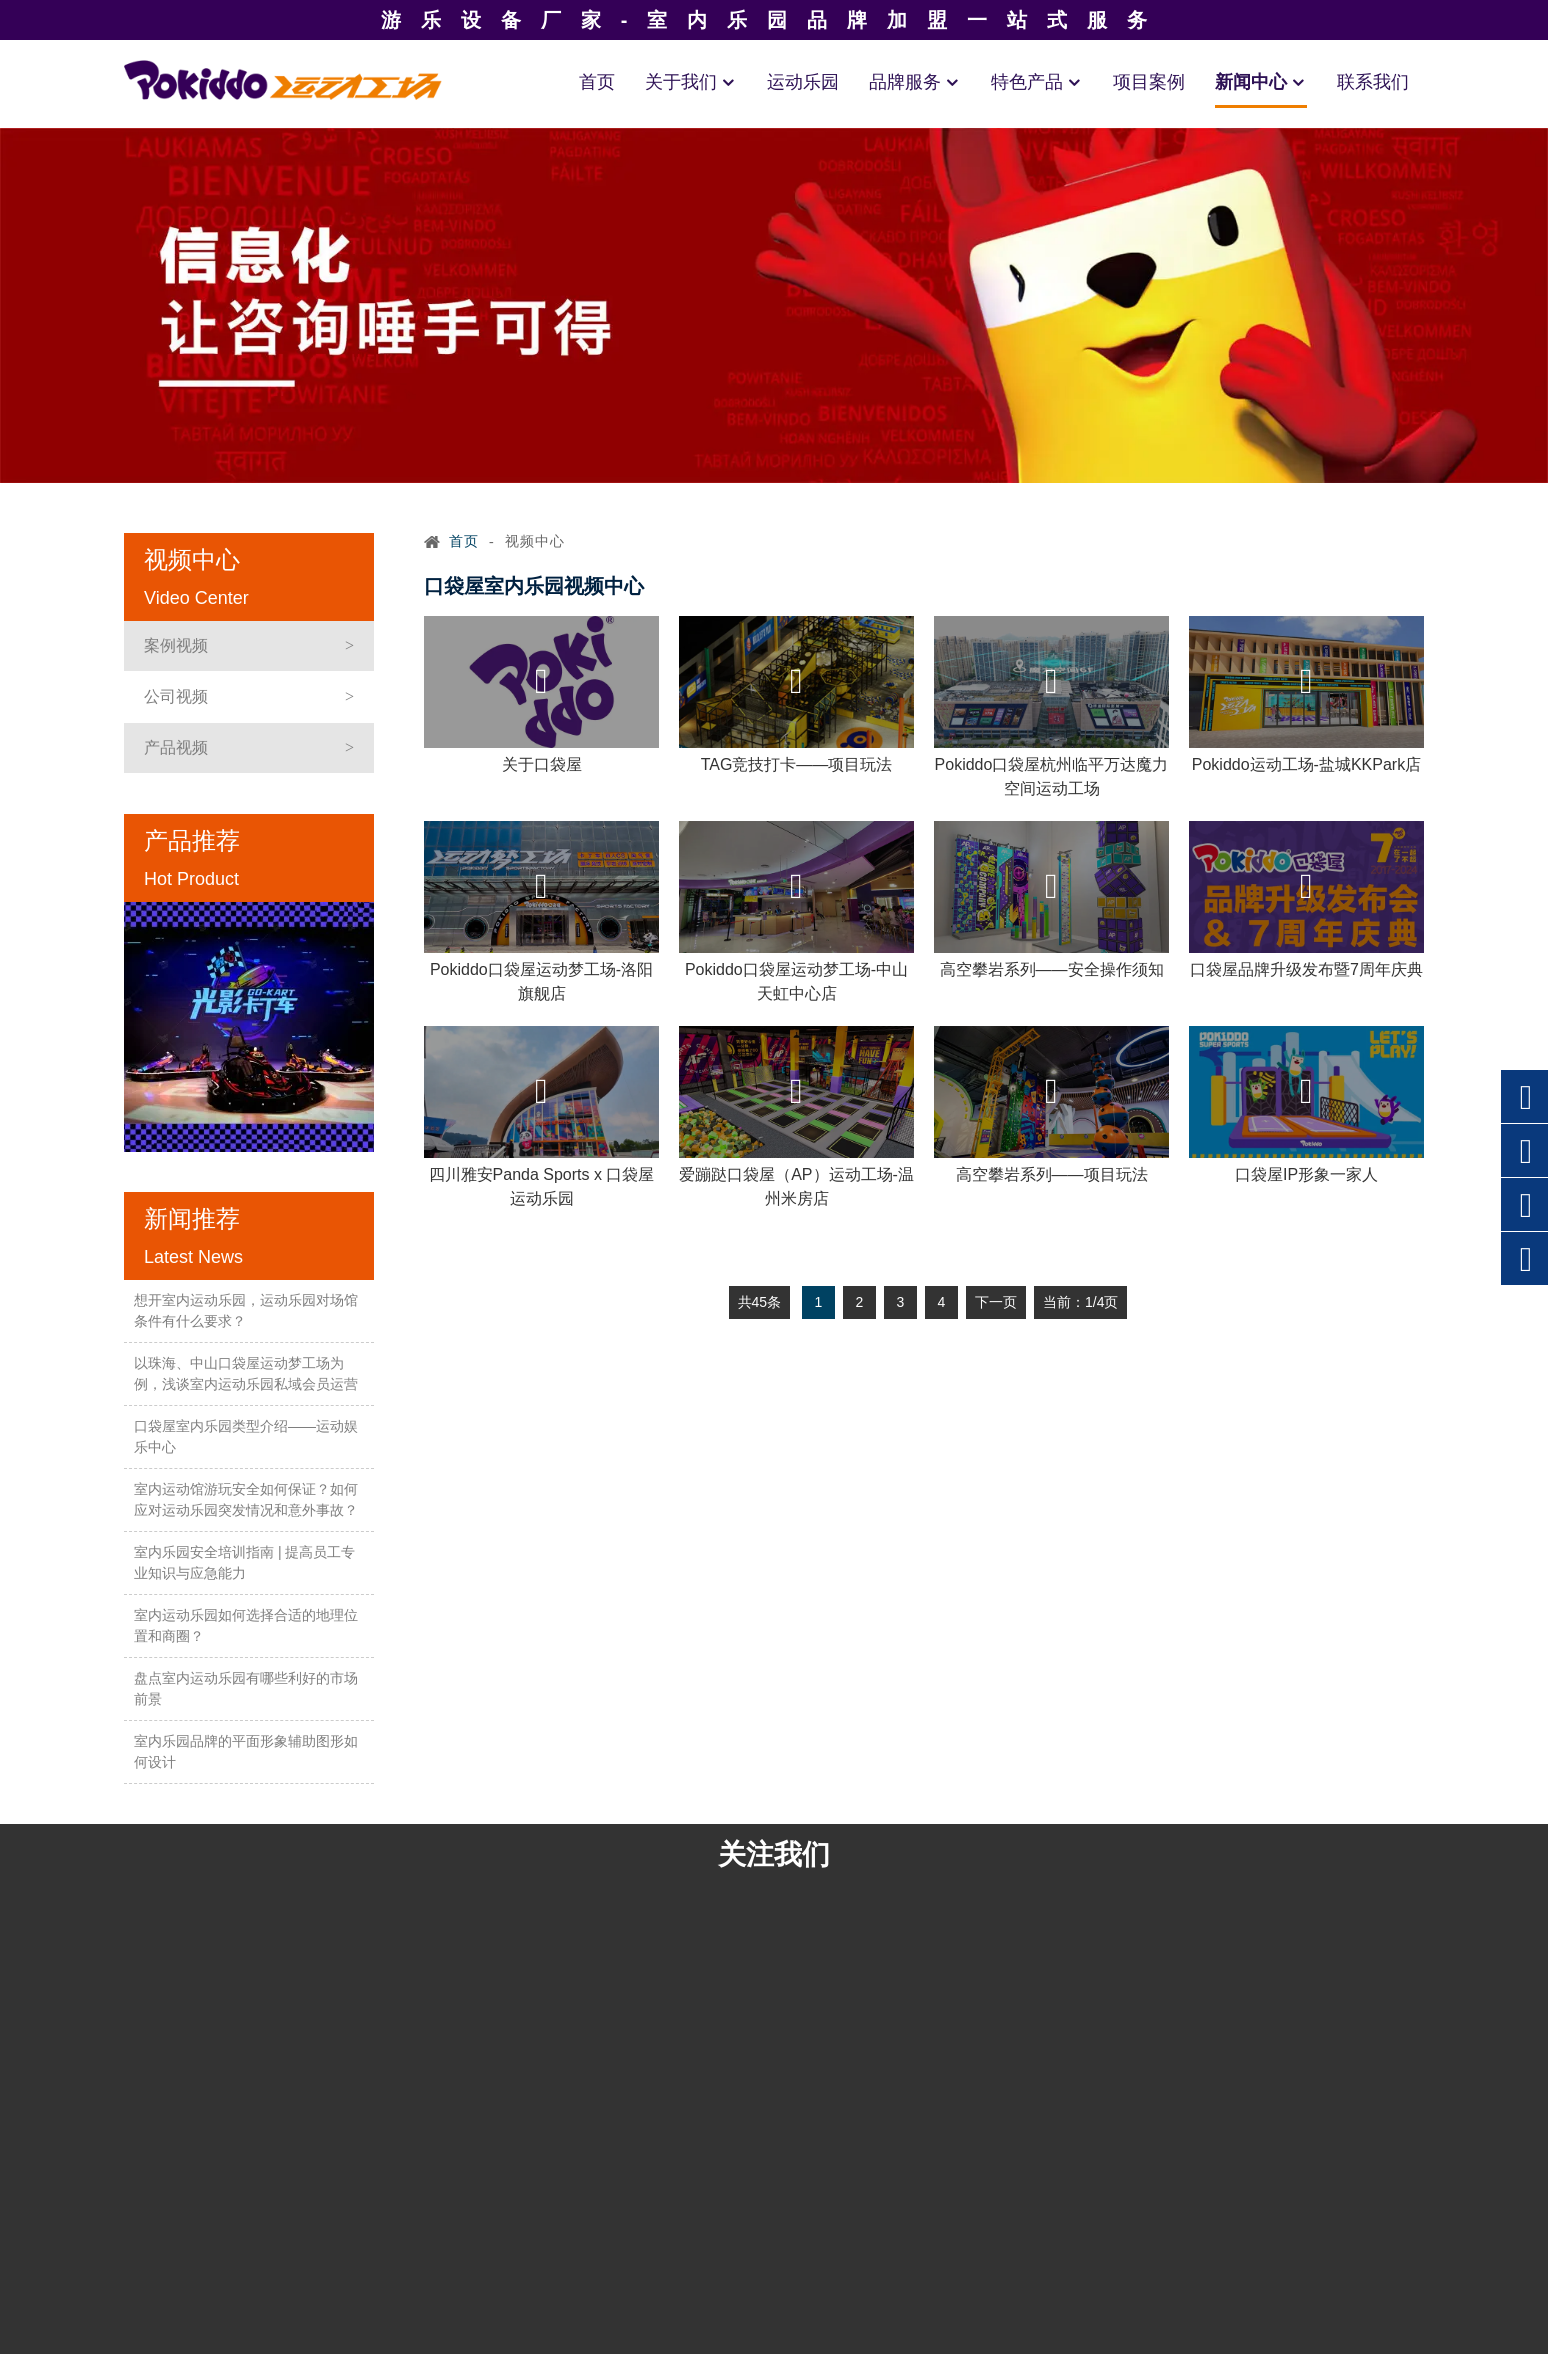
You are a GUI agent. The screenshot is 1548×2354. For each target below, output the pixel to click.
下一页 (996, 1302)
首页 (597, 82)
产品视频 (176, 747)
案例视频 (176, 645)
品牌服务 (915, 82)
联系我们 (1373, 82)
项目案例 (1149, 82)
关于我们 (691, 82)
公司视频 (176, 696)
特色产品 (1037, 82)
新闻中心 (1261, 82)
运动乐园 (803, 82)
